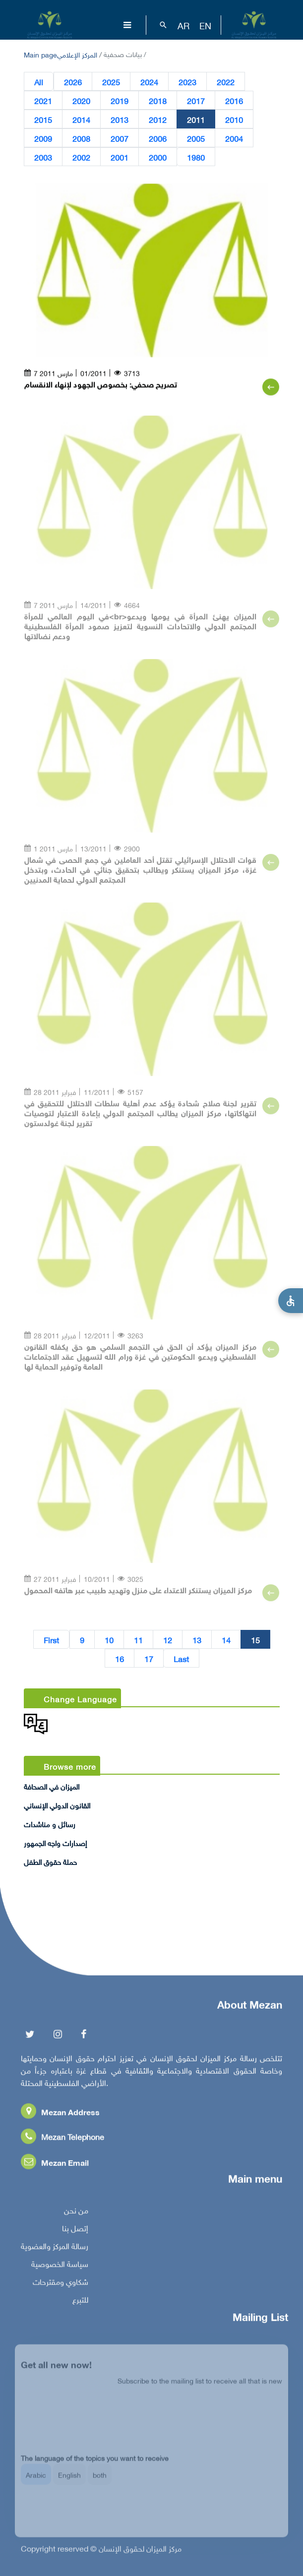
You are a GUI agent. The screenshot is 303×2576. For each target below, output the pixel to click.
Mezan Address (60, 2115)
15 (255, 1640)
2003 (43, 157)
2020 (81, 101)
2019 (119, 101)
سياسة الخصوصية (59, 2268)
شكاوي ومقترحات (60, 2285)
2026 (73, 82)
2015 (43, 119)
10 (109, 1640)
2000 (158, 157)
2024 (149, 82)
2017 (196, 101)
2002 (81, 157)
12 (167, 1640)
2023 (187, 82)
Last (181, 1659)
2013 (119, 119)
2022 (226, 82)
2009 (43, 138)
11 (138, 1640)
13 (196, 1640)
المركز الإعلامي (77, 54)
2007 (119, 138)
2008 (81, 138)
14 (226, 1640)
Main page (40, 54)
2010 (234, 119)
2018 (158, 101)
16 (119, 1659)
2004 (234, 138)
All (38, 82)
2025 (111, 82)
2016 (234, 101)
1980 (196, 157)
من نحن (76, 2214)
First (51, 1640)
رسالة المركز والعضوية (54, 2250)
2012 (158, 119)
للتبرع (80, 2303)
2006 (158, 138)
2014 (81, 119)
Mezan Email (55, 2166)
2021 (43, 101)
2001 (119, 157)
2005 (196, 138)
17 (148, 1659)
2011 (196, 119)
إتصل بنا (75, 2232)
